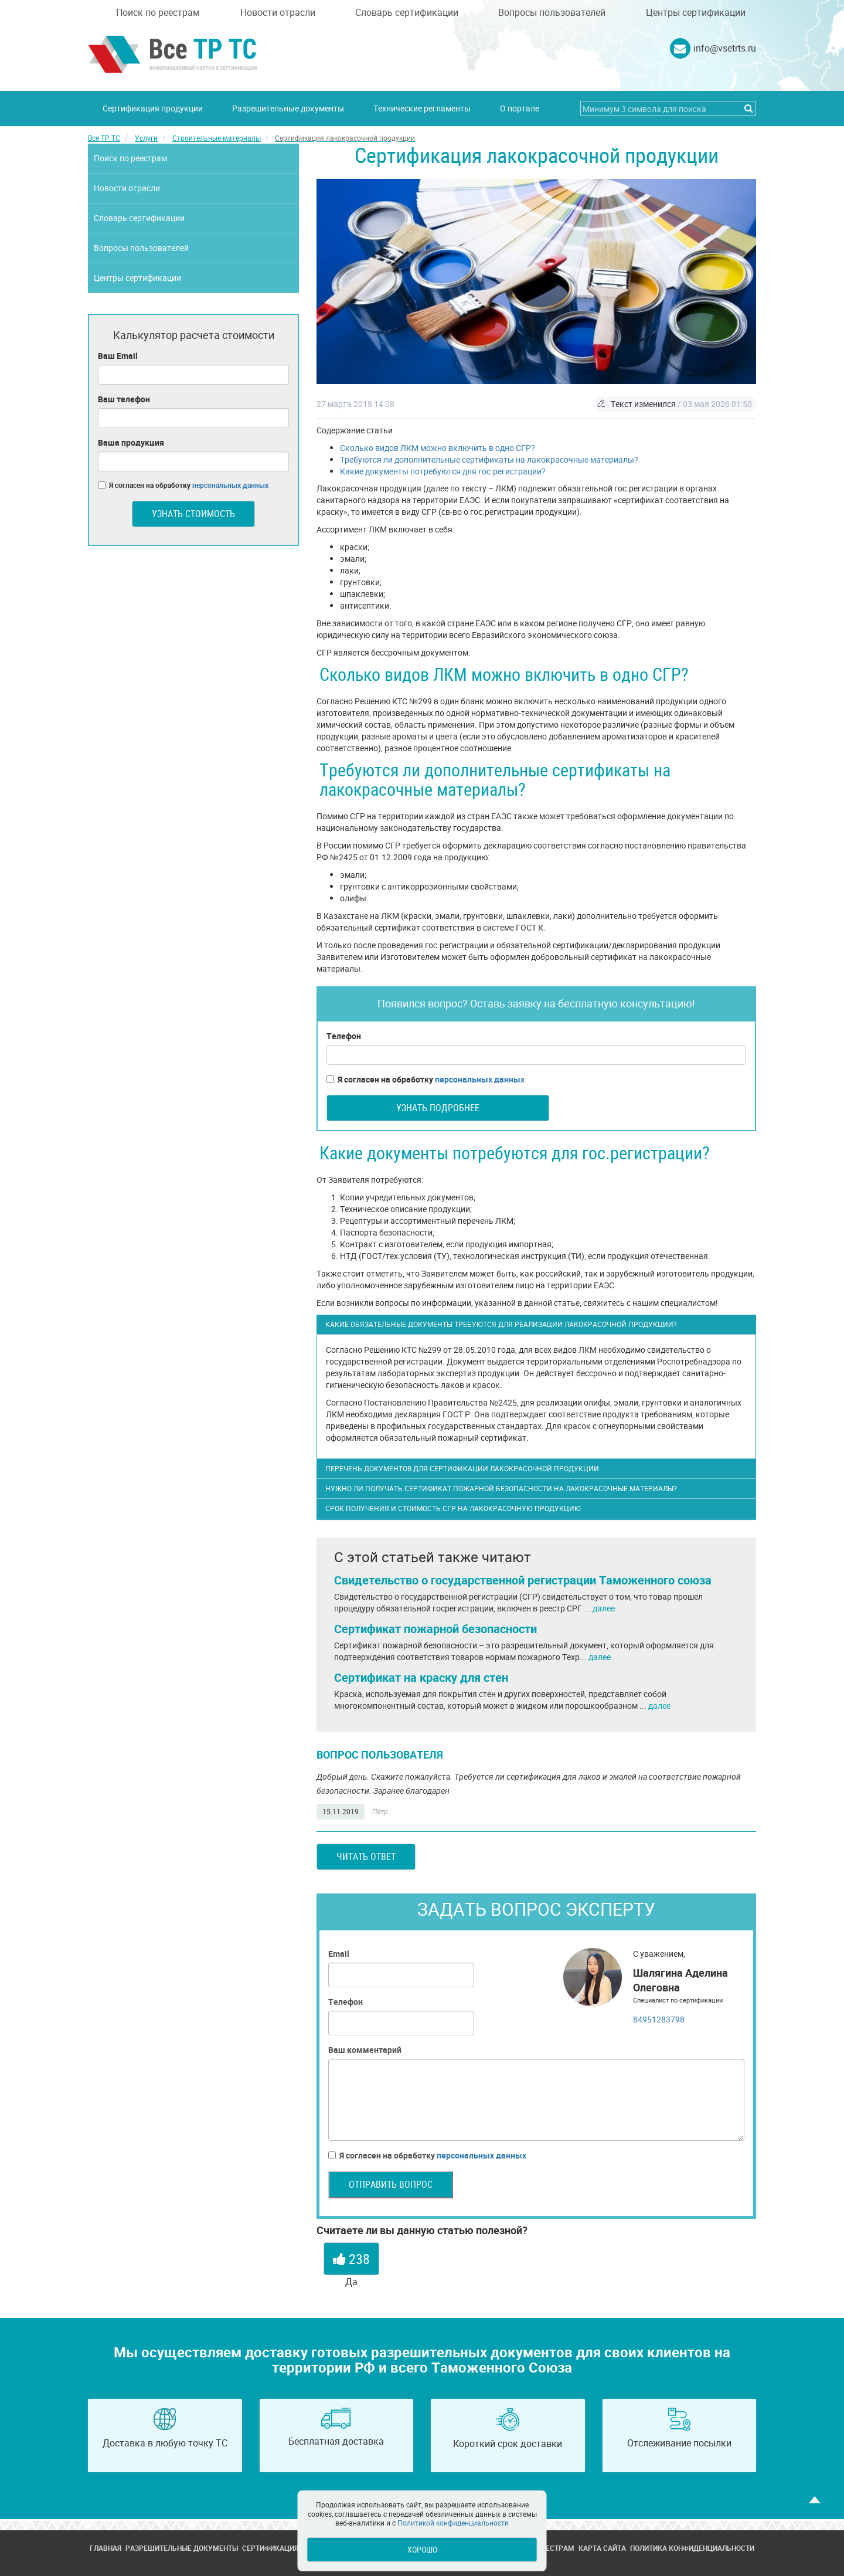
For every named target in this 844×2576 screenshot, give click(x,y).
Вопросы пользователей (551, 12)
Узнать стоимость (193, 513)
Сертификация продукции (153, 108)
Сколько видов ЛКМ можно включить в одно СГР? (437, 447)
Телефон (343, 1035)
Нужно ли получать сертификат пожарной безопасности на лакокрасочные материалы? (501, 1488)
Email (338, 1953)
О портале (519, 108)
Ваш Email (118, 355)
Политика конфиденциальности (692, 2548)
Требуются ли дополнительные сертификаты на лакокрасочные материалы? (489, 459)
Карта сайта (602, 2548)
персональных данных (480, 1079)
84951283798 (659, 2019)
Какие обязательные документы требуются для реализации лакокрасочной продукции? (501, 1324)
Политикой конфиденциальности (453, 2522)
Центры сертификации (696, 12)
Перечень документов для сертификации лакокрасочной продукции (462, 1468)
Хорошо (422, 2549)
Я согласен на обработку (425, 1079)
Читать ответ (366, 1856)
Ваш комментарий (364, 2049)
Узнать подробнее (437, 1107)
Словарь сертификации (406, 12)
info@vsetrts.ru (724, 48)
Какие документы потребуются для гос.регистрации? (443, 471)
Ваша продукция (131, 442)
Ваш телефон (124, 399)
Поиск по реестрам (158, 12)
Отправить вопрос (391, 2184)
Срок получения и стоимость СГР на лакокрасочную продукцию (453, 1508)
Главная (105, 2548)
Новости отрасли (277, 12)
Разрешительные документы (288, 108)
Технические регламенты (422, 108)
